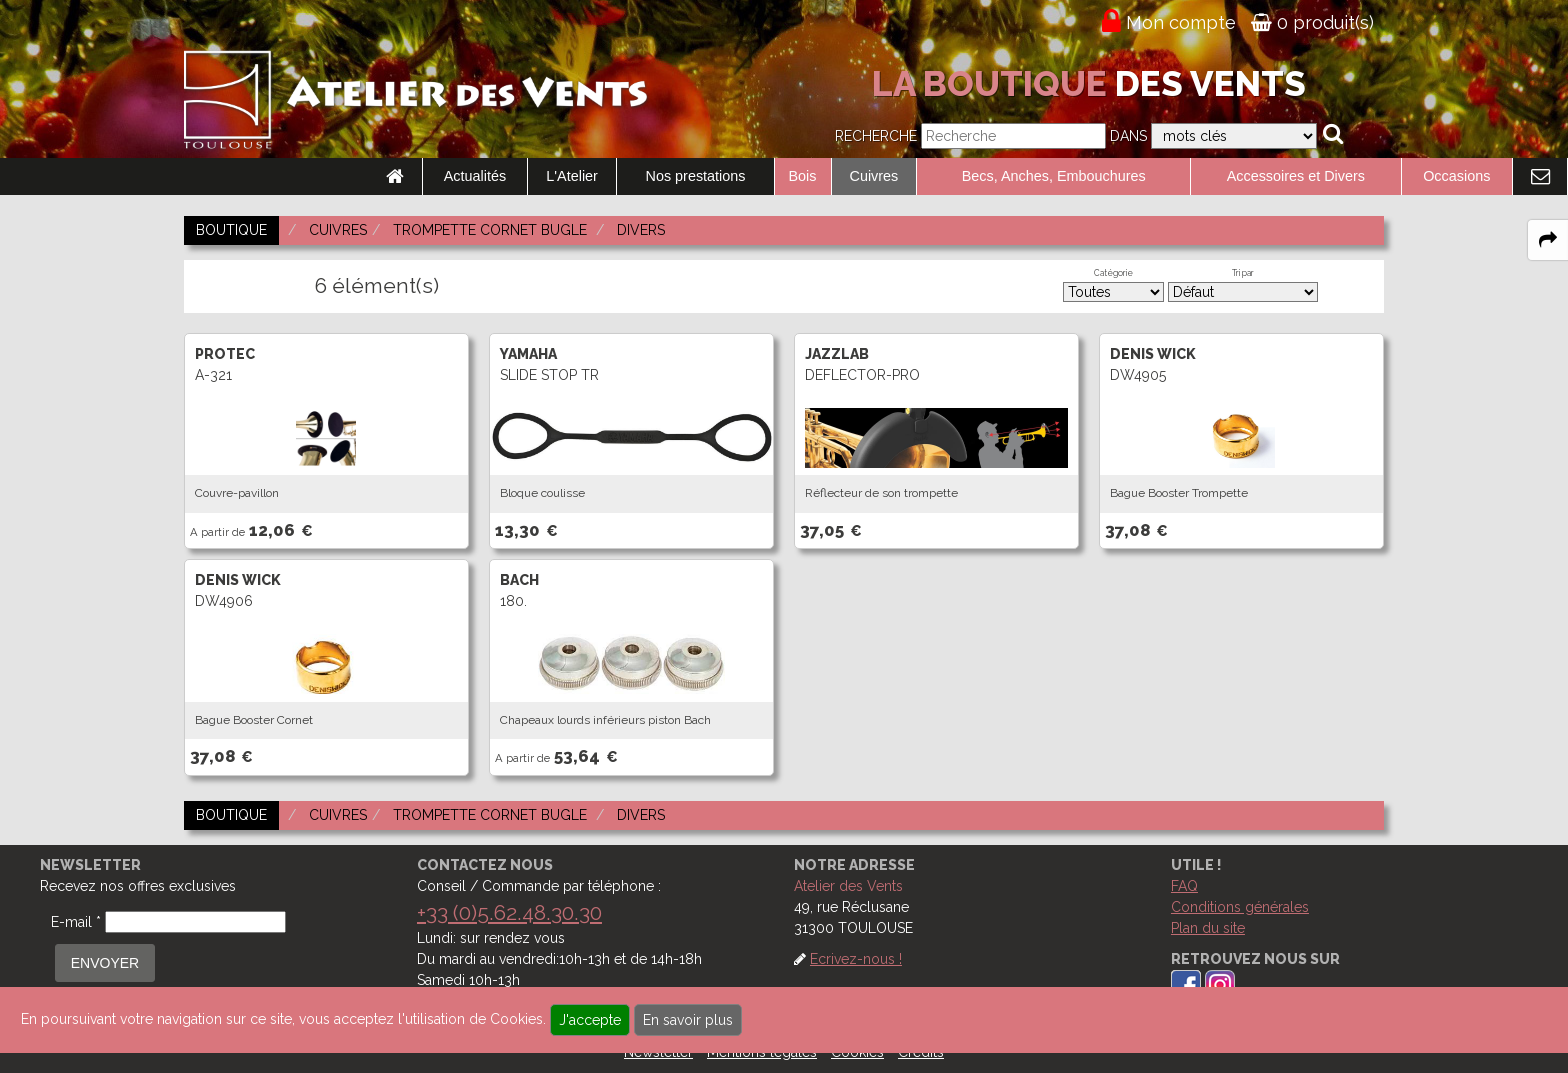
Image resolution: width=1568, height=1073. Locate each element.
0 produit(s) (1312, 22)
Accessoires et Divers (1296, 176)
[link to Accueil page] (395, 177)
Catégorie (1113, 273)
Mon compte (1181, 22)
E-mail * (76, 922)
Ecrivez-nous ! (856, 959)
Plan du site (1208, 928)
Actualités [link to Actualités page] (475, 176)
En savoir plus (688, 1020)
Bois (803, 176)
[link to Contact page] (1540, 177)
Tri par (1243, 273)
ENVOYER (105, 963)
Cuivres (874, 176)
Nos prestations (696, 176)
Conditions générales (1240, 907)
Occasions (1456, 176)
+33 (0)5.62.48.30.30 (509, 912)
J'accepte (590, 1020)
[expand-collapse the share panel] (1548, 240)
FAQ (1184, 886)
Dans (1128, 136)
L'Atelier (572, 176)
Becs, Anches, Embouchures (1054, 176)
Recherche (876, 136)
